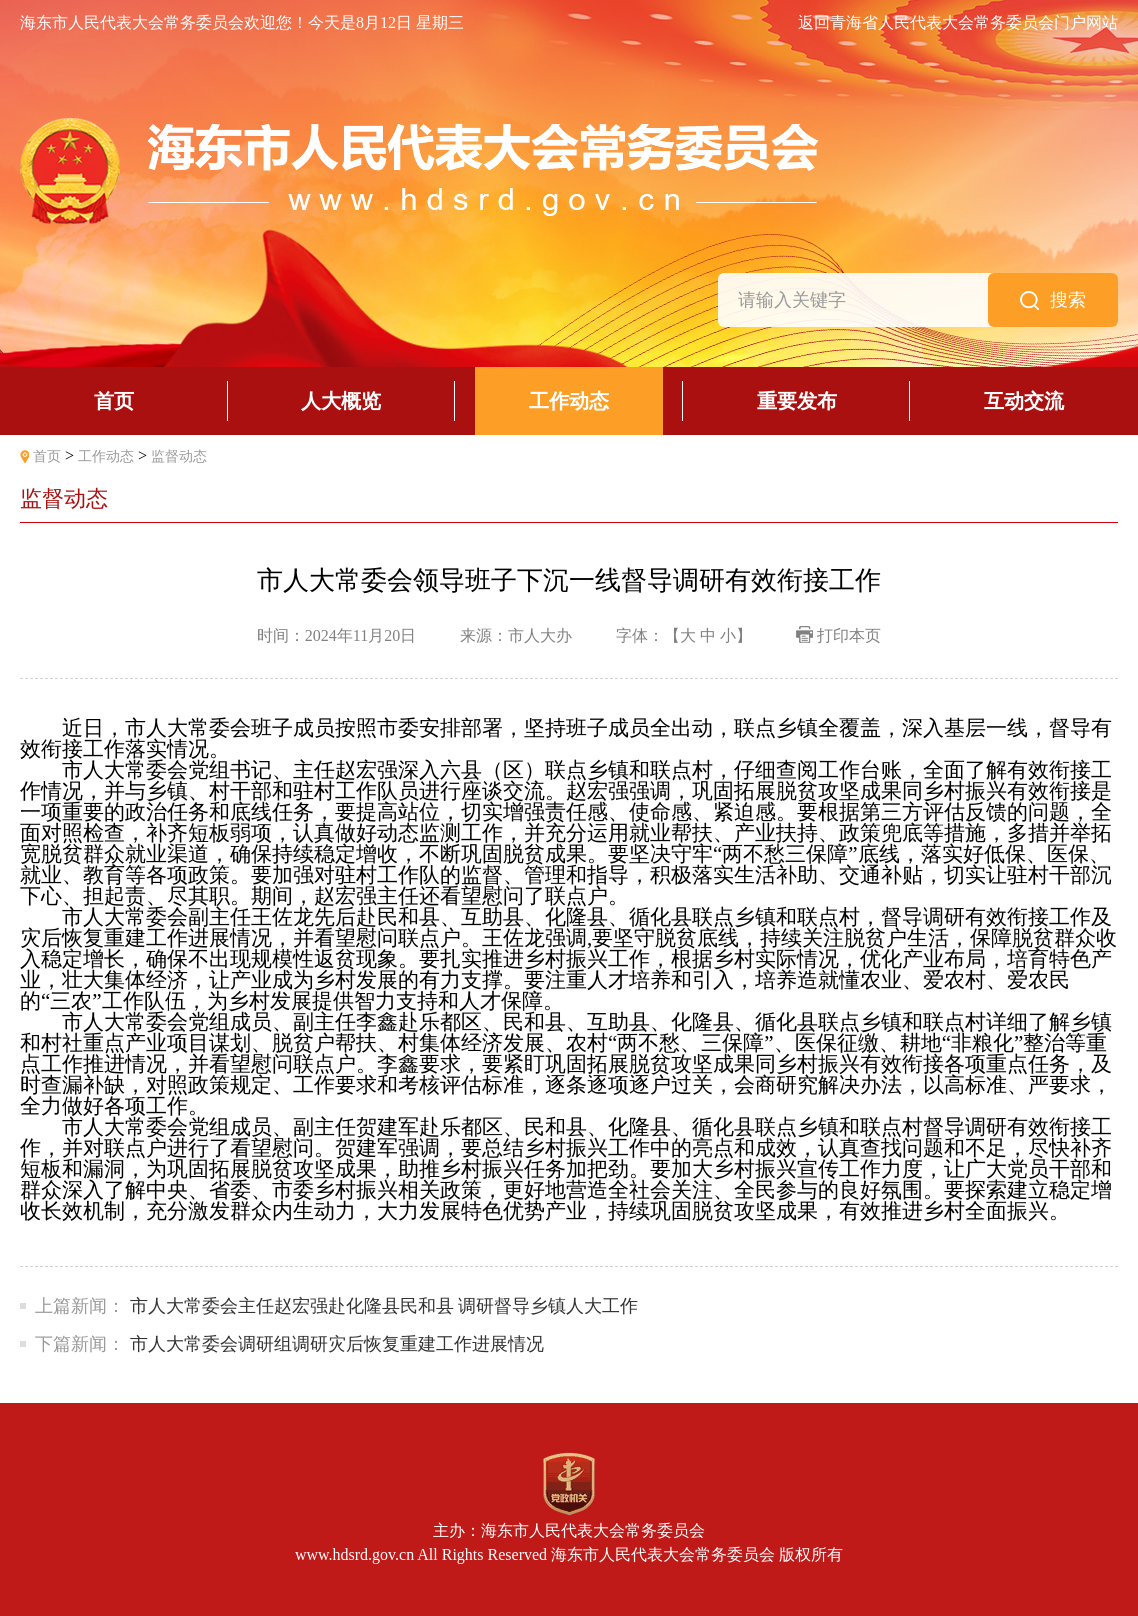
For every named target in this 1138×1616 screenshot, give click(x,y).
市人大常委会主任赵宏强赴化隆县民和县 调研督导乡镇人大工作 (384, 1306)
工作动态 (106, 456)
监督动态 (179, 456)
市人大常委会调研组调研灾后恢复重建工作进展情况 (341, 1344)
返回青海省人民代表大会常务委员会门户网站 (958, 23)
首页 (47, 456)
